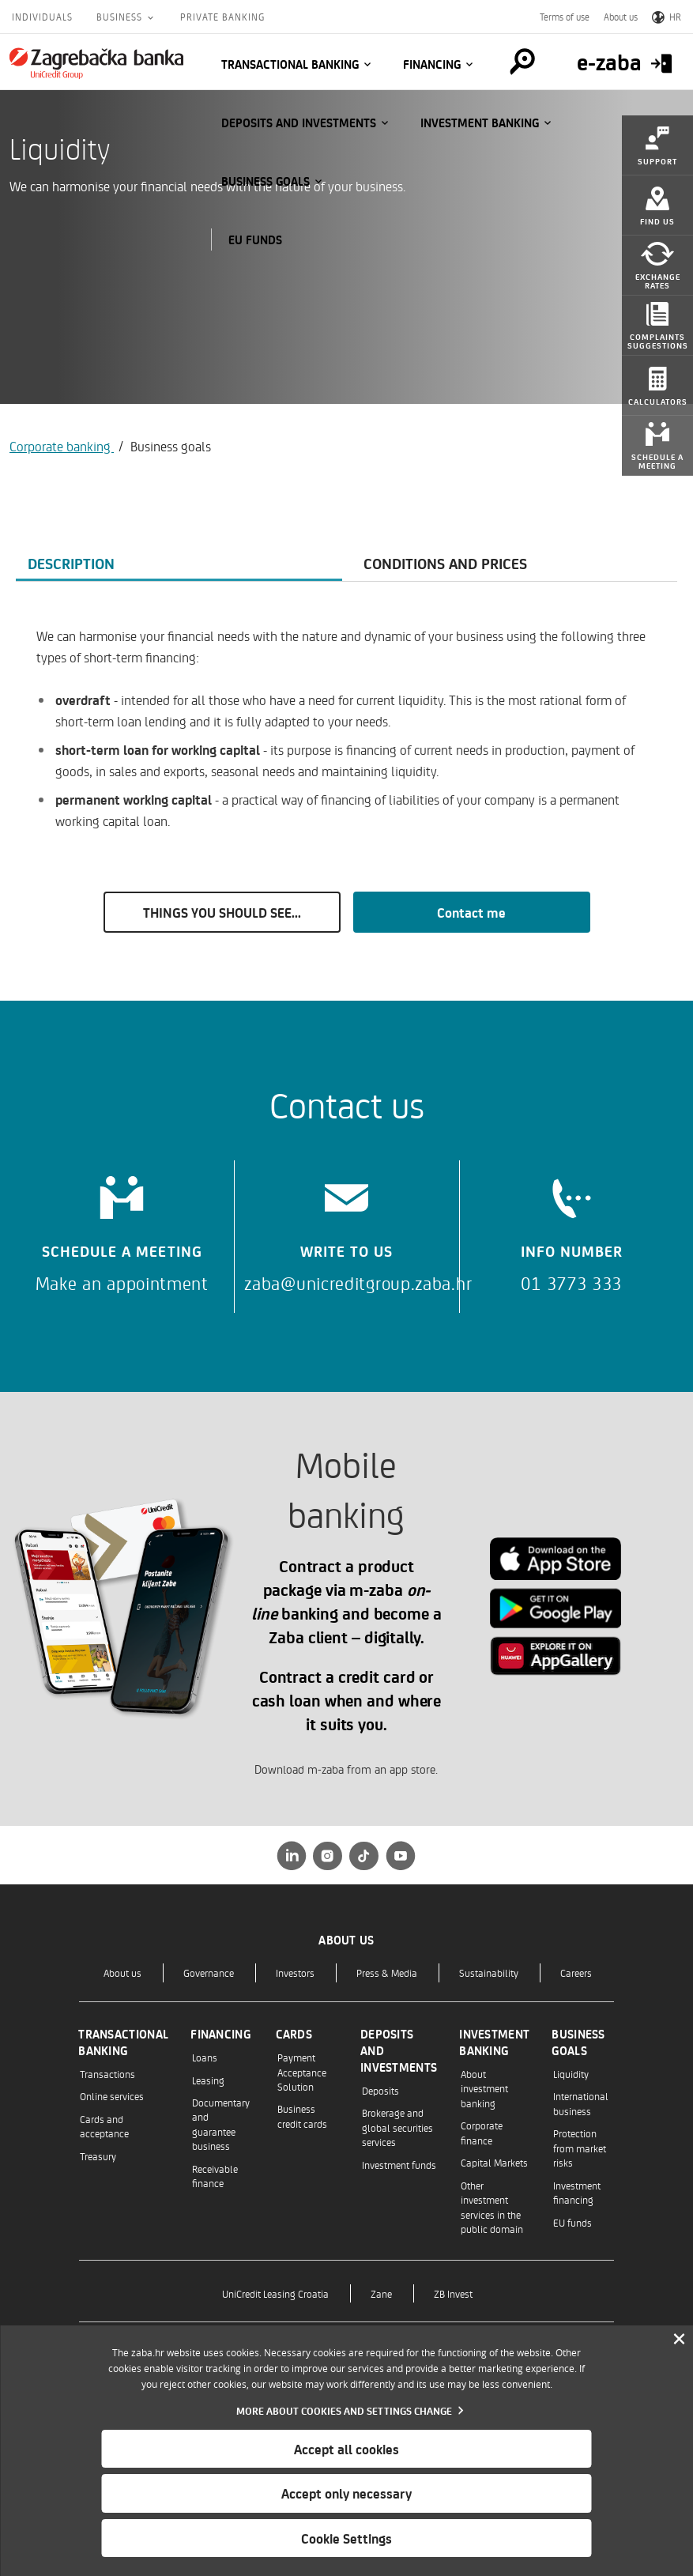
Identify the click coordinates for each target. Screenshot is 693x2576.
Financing (432, 64)
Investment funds (399, 2164)
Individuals (42, 16)
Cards (294, 2033)
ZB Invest (453, 2293)
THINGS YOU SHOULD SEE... (222, 912)
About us (621, 16)
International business (580, 2103)
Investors (295, 1972)
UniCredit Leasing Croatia (275, 2293)
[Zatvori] (679, 2339)
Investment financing (577, 2192)
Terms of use (564, 16)
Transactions (107, 2073)
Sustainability (488, 1972)
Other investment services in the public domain (492, 2207)
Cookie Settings (346, 2538)
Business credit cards (302, 2115)
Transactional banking (290, 64)
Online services (112, 2095)
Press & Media (386, 1972)
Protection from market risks (579, 2147)
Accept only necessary (346, 2493)
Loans (204, 2057)
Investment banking (479, 122)
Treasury (98, 2155)
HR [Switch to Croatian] (666, 16)
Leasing (208, 2080)
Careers (576, 1972)
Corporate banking (61, 445)
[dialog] (346, 2450)
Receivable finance (215, 2175)
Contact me (471, 912)
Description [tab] (71, 563)
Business (120, 16)
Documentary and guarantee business (221, 2124)
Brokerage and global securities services (397, 2127)
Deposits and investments (298, 122)
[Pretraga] (522, 61)
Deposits (380, 2090)
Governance (208, 1972)
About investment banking (484, 2088)
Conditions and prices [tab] (445, 563)
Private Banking (222, 16)
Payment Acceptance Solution (301, 2072)
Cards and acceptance (104, 2125)
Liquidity (571, 2073)
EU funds (255, 239)
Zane (381, 2293)
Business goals (265, 181)
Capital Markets (494, 2162)
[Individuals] (96, 63)
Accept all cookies (346, 2448)
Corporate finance (482, 2132)
